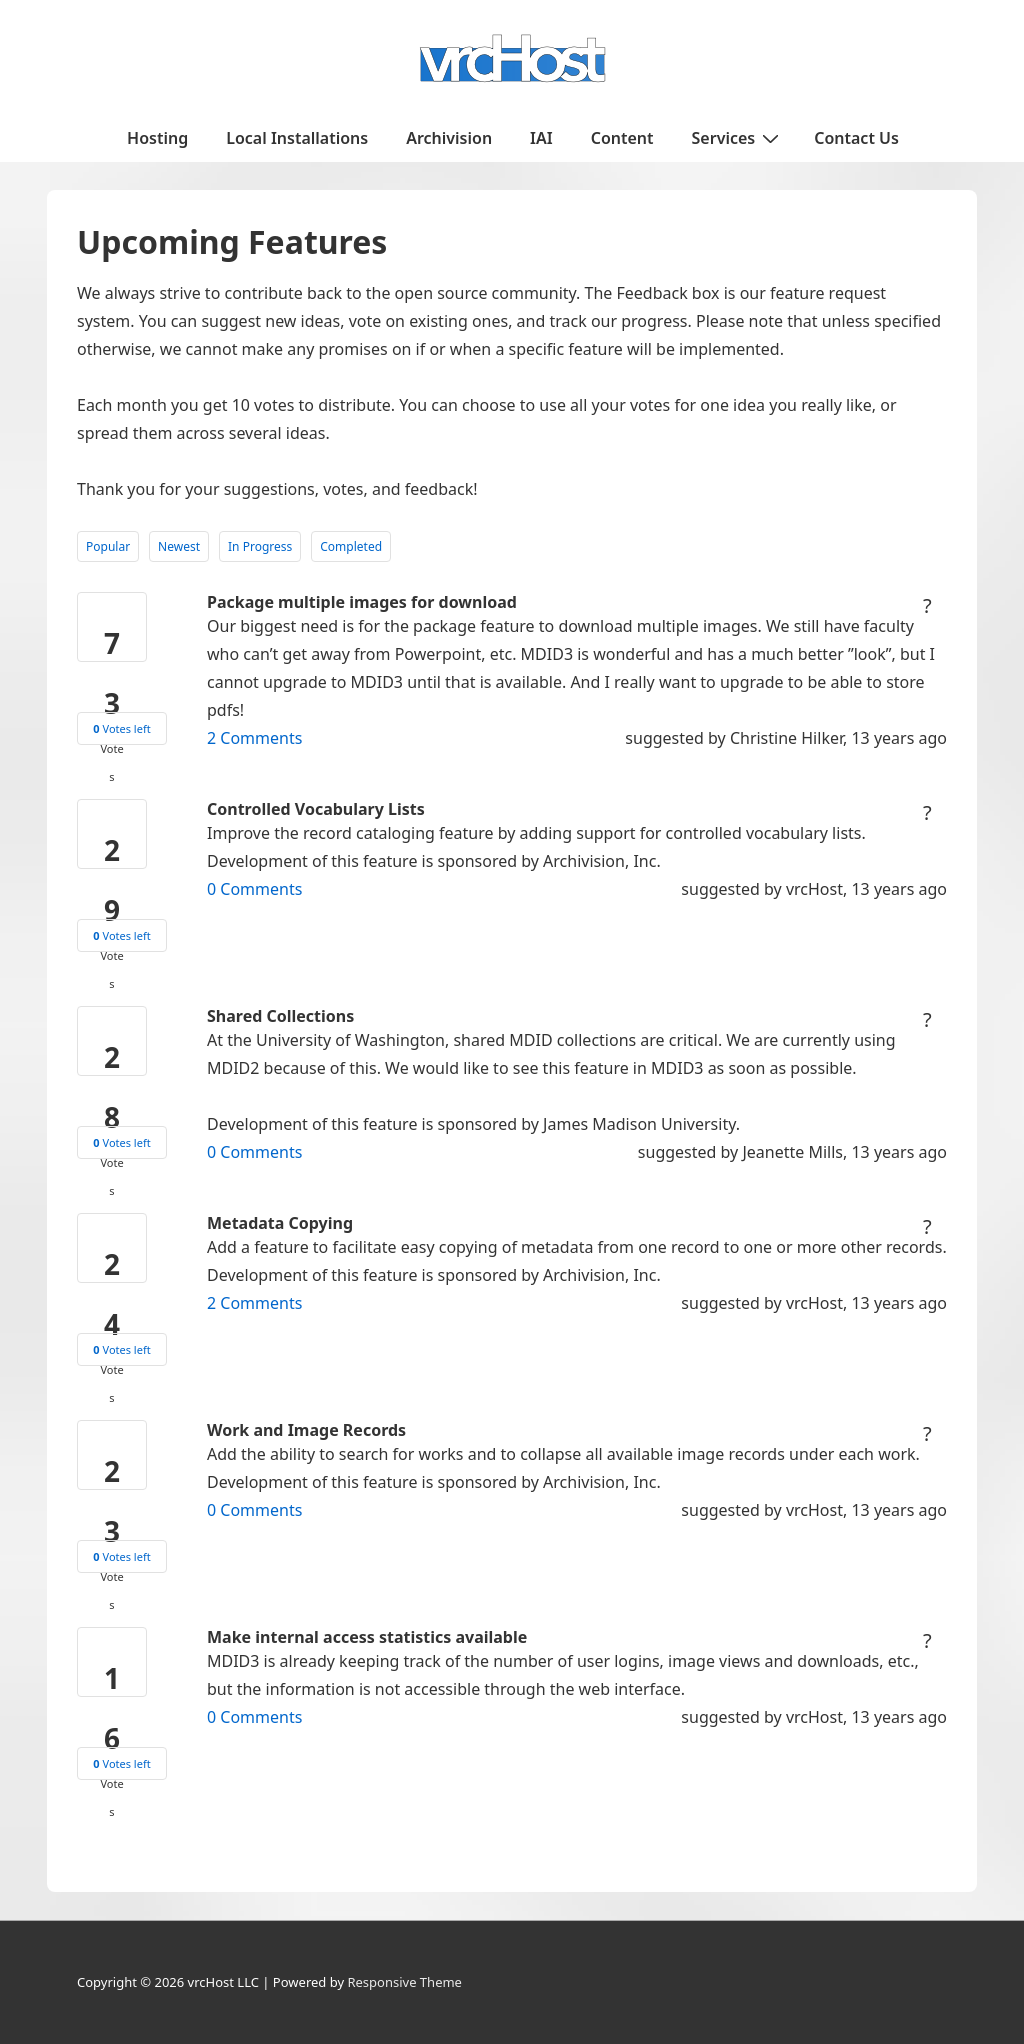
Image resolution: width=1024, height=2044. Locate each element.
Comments (254, 738)
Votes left (121, 728)
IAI (541, 138)
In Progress (260, 546)
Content (622, 138)
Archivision (449, 138)
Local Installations (297, 138)
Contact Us (856, 138)
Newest (179, 546)
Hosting (157, 138)
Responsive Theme (404, 1982)
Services (738, 137)
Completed (351, 546)
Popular (108, 546)
